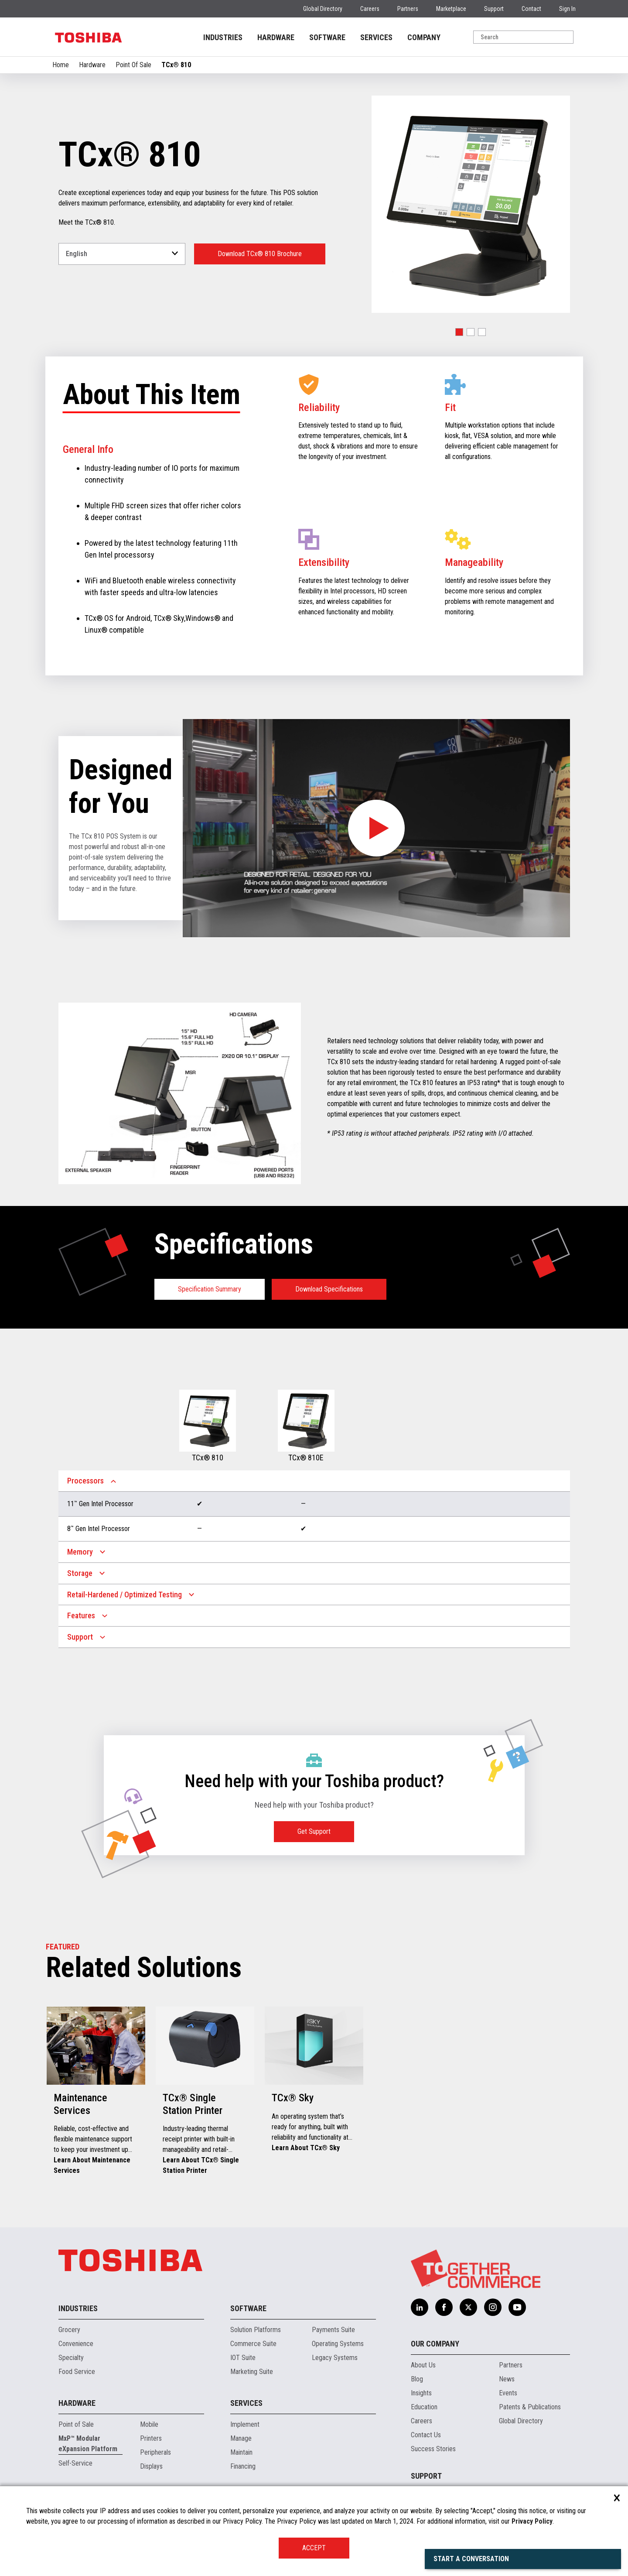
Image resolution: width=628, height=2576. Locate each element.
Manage (241, 2438)
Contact (531, 8)
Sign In (567, 8)
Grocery (69, 2330)
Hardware (92, 65)
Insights (421, 2393)
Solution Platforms (255, 2330)
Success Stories (433, 2449)
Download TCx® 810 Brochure (260, 254)
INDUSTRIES (222, 37)
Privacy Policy (532, 2521)
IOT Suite (243, 2357)
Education (424, 2407)
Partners (407, 8)
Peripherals (155, 2452)
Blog (417, 2379)
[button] (459, 332)
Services (246, 2403)
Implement (244, 2424)
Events (508, 2393)
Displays (151, 2466)
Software (248, 2308)
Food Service (76, 2371)
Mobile (149, 2424)
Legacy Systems (335, 2357)
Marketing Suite (251, 2371)
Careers (369, 8)
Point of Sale (76, 2424)
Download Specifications (329, 1289)
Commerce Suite (253, 2344)
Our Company (435, 2343)
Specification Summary (209, 1289)
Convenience (75, 2344)
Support (494, 8)
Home (60, 65)
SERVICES (376, 37)
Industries (78, 2308)
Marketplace (451, 8)
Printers (151, 2438)
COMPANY (423, 37)
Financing (243, 2466)
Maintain (241, 2452)
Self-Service (75, 2463)
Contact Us (426, 2435)
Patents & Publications (530, 2407)
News (507, 2379)
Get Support (314, 1831)
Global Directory (322, 8)
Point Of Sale (133, 65)
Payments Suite (333, 2330)
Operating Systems (338, 2344)
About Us (423, 2365)
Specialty (71, 2357)
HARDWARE (275, 37)
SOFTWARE (327, 37)
